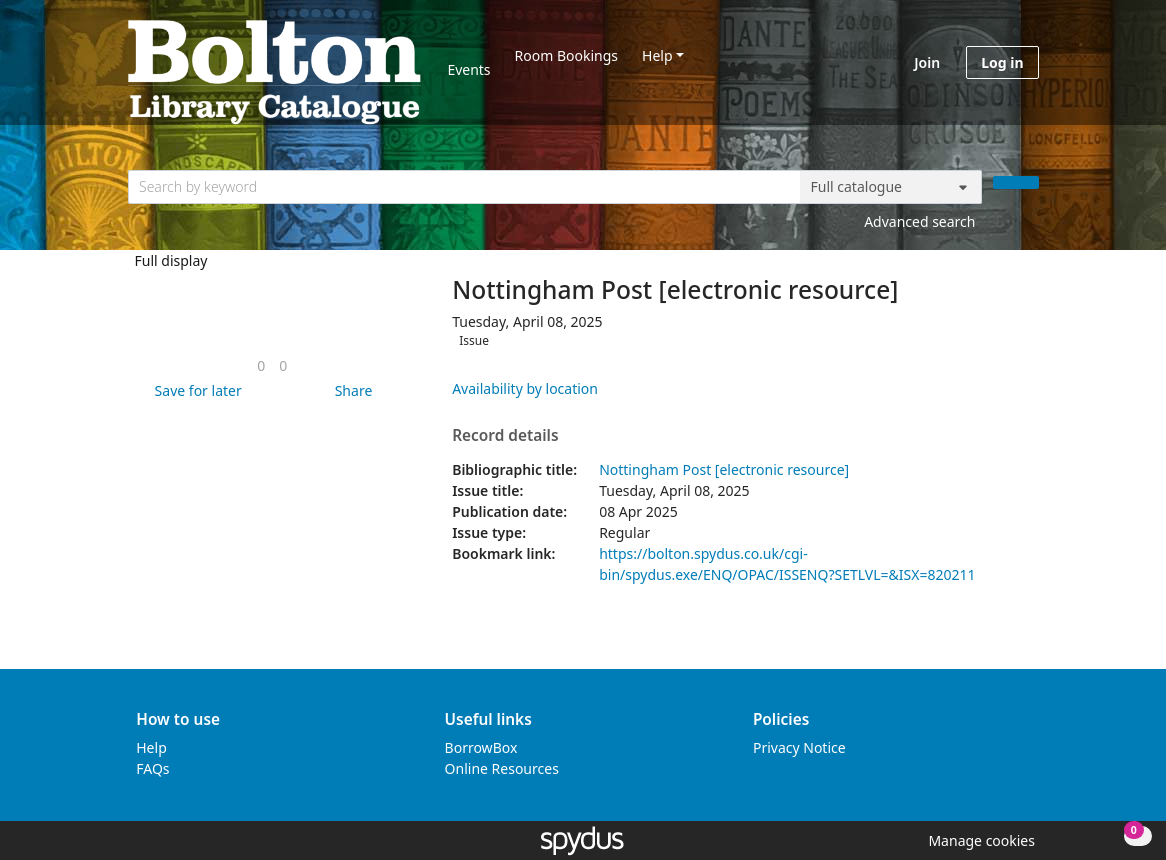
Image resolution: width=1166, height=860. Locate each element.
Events (468, 69)
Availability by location (525, 388)
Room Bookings (566, 55)
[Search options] (891, 187)
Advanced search (919, 221)
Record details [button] (505, 436)
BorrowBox (481, 747)
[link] (261, 365)
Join (927, 62)
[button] (195, 390)
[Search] (1016, 182)
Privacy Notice (799, 747)
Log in (1002, 62)
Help (657, 55)
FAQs (152, 768)
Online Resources (502, 768)
